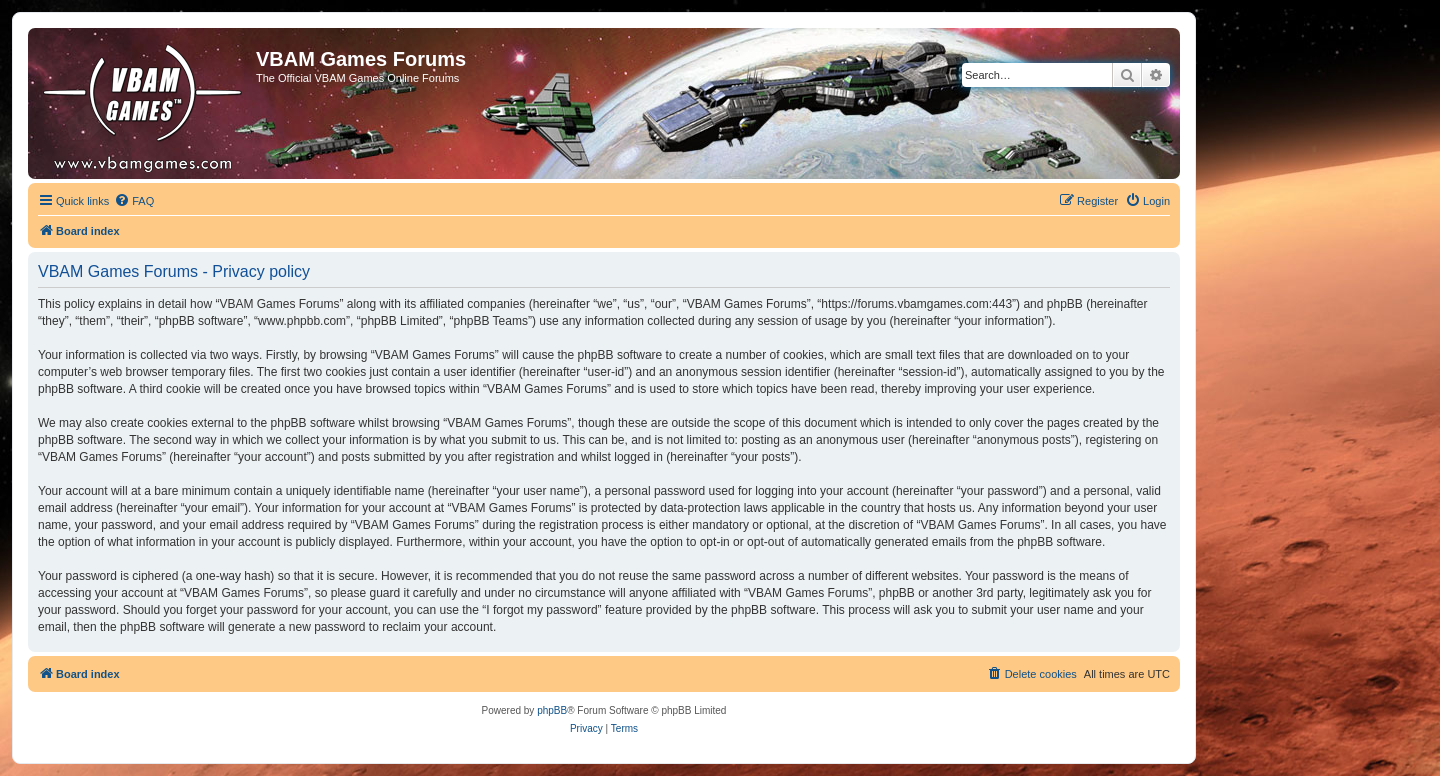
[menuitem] (134, 201)
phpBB (552, 710)
